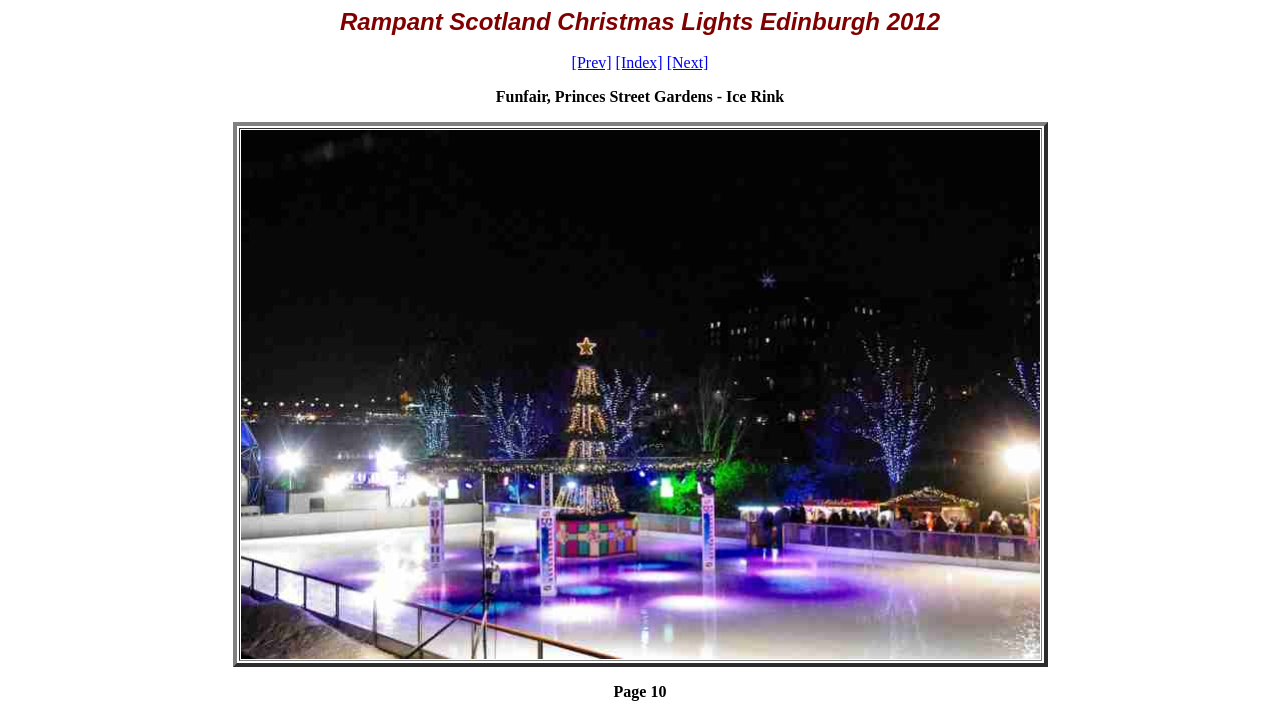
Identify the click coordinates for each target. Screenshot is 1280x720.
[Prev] (592, 62)
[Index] (639, 62)
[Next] (688, 62)
